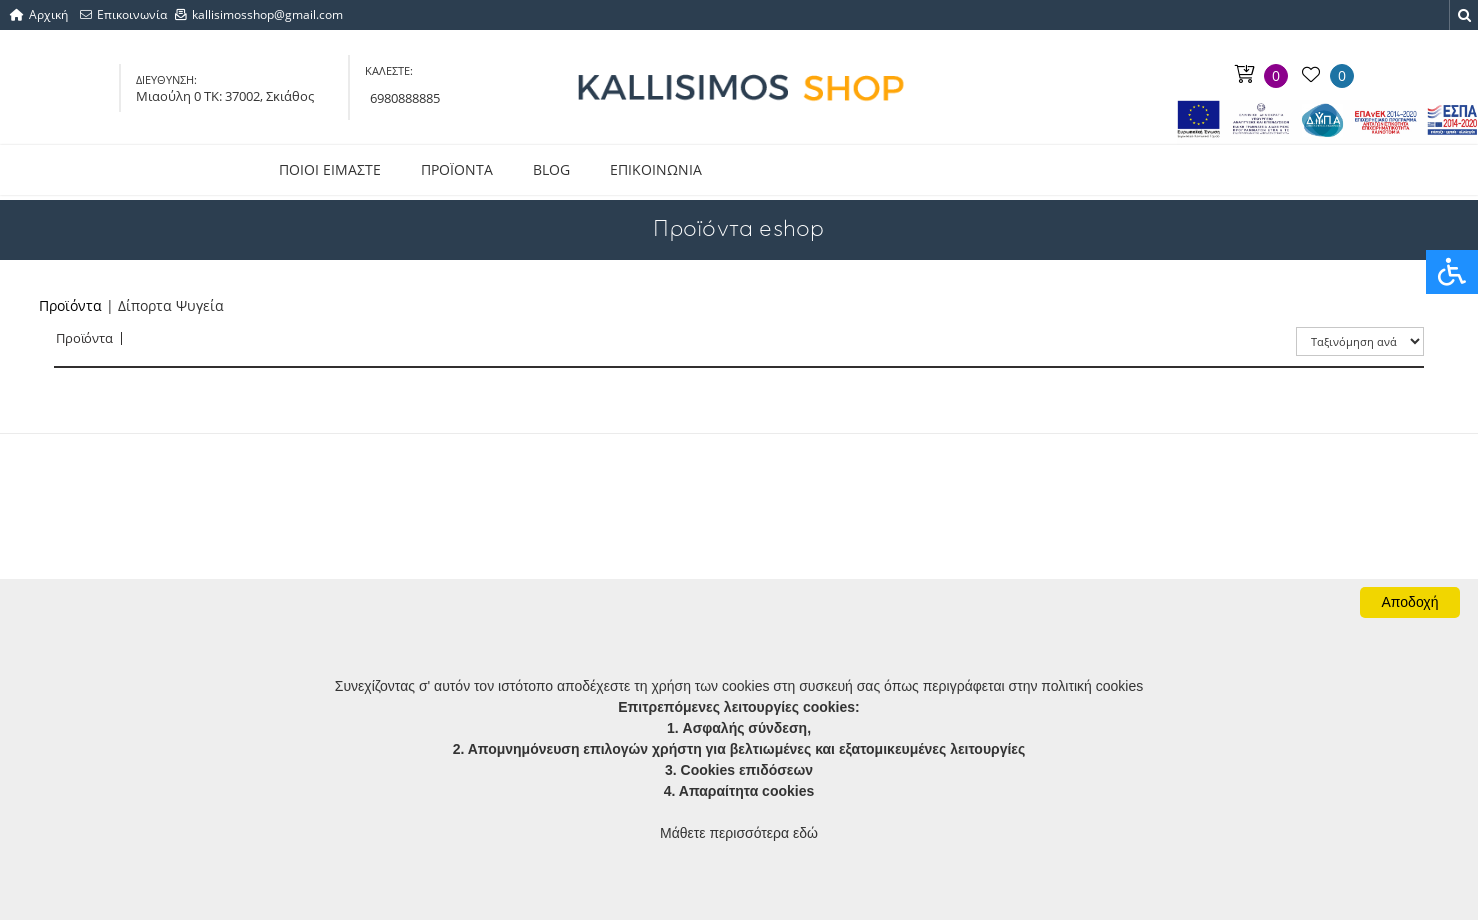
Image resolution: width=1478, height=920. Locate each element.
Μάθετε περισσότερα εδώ (739, 833)
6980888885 (405, 98)
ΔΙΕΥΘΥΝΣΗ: (166, 79)
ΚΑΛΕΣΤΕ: (389, 70)
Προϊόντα (70, 305)
